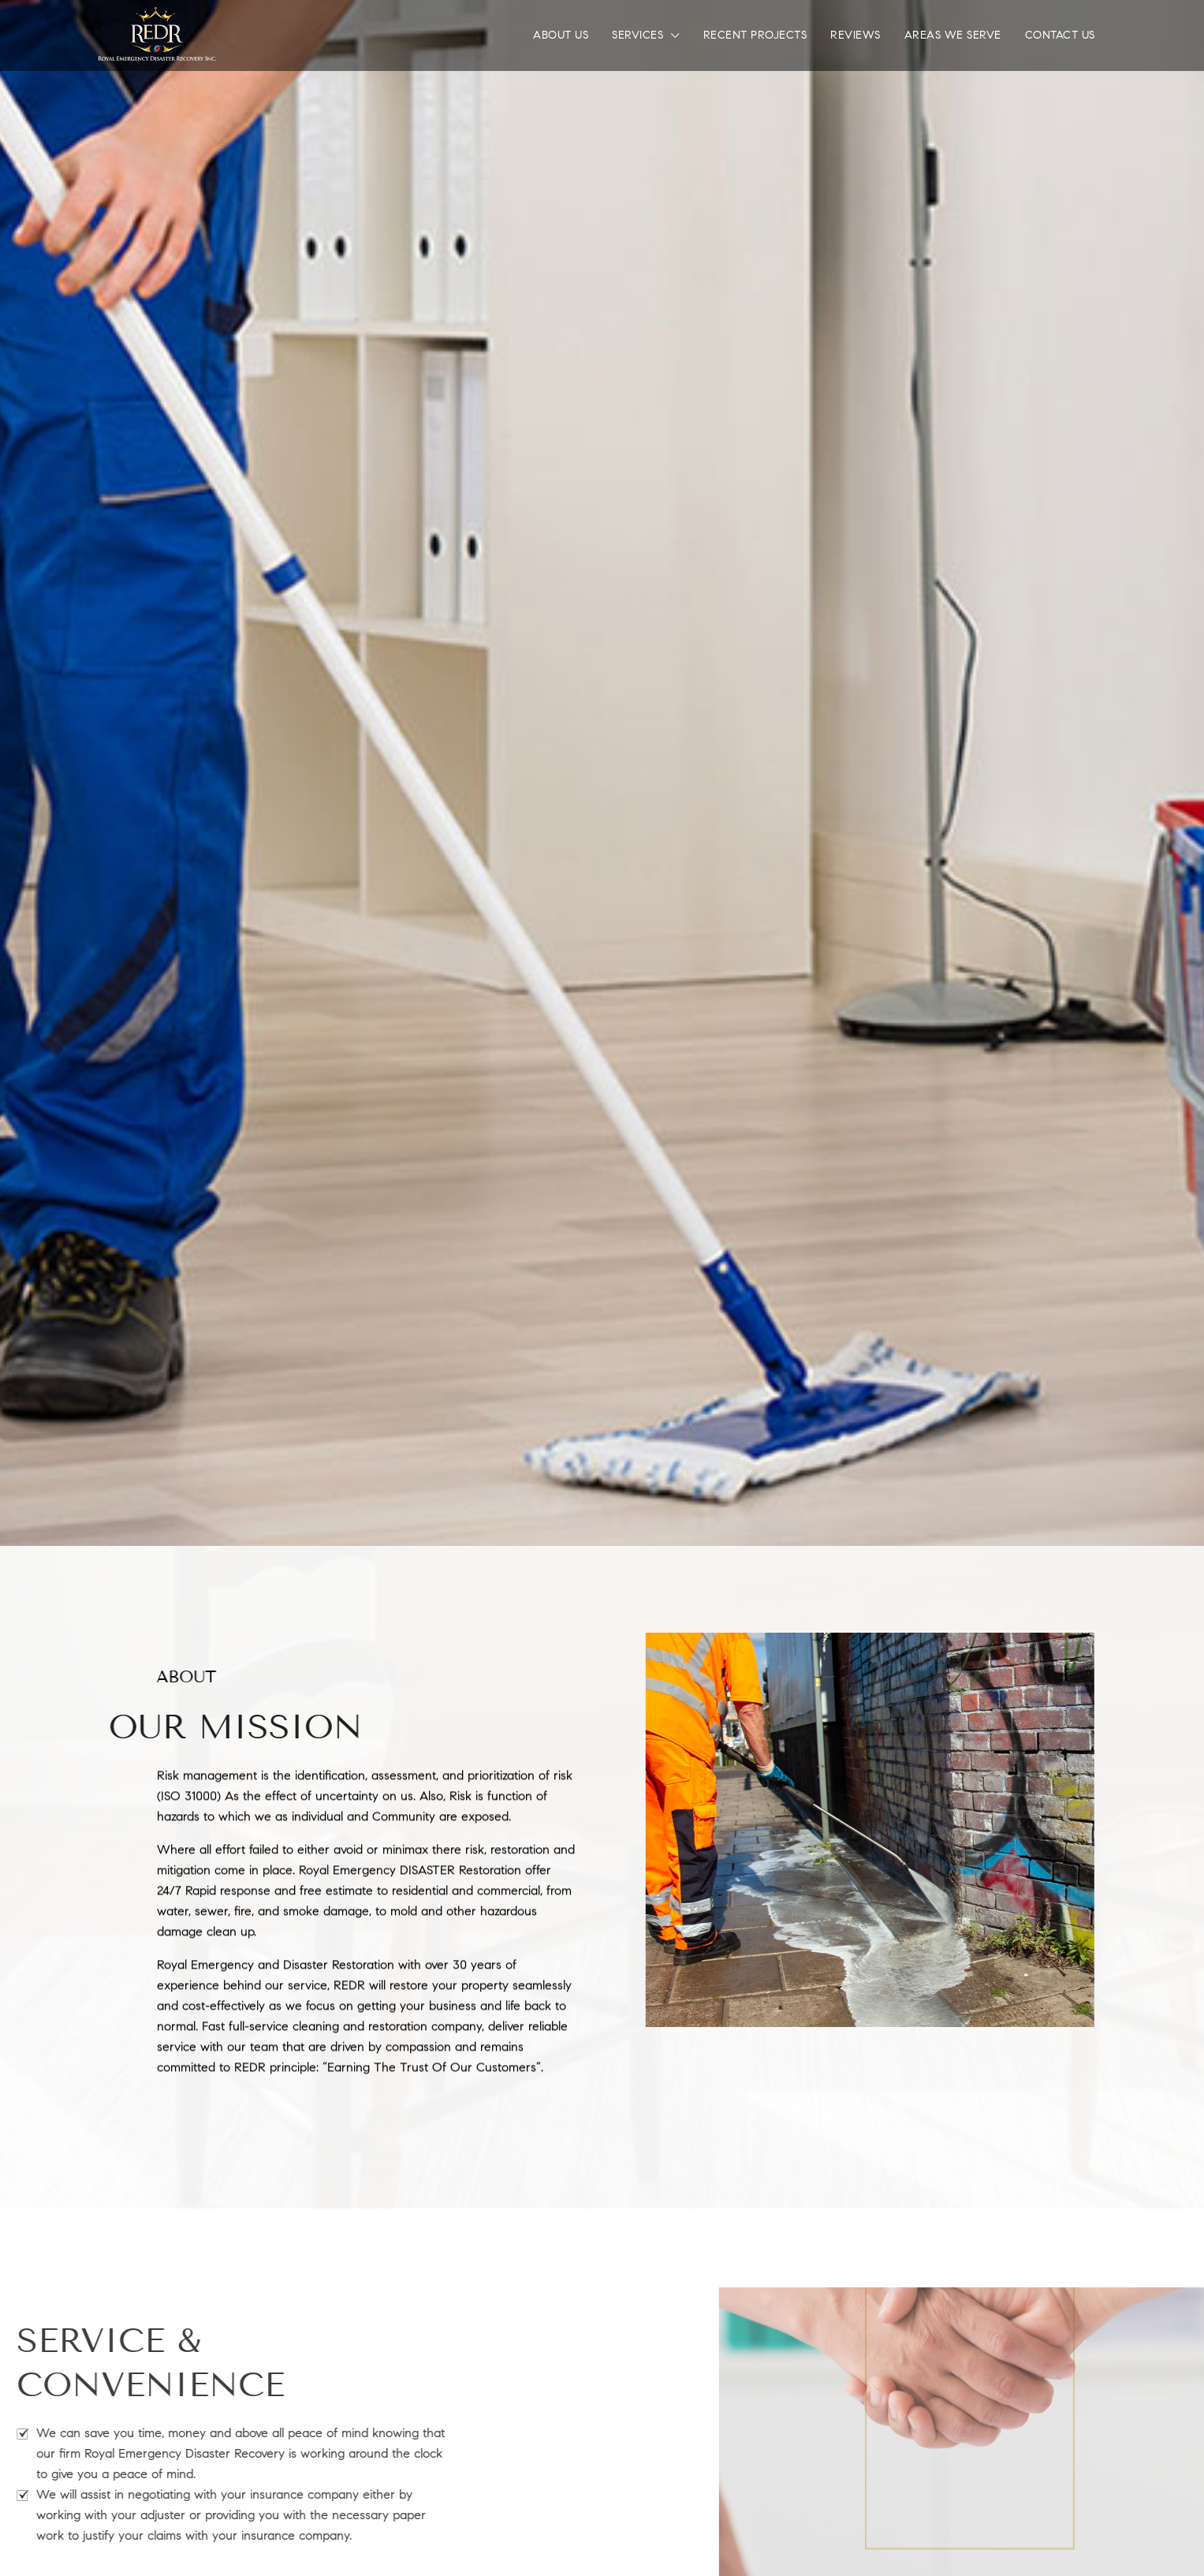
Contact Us (1060, 35)
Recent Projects (755, 35)
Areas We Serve (952, 35)
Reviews (855, 35)
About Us (560, 35)
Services (637, 35)
